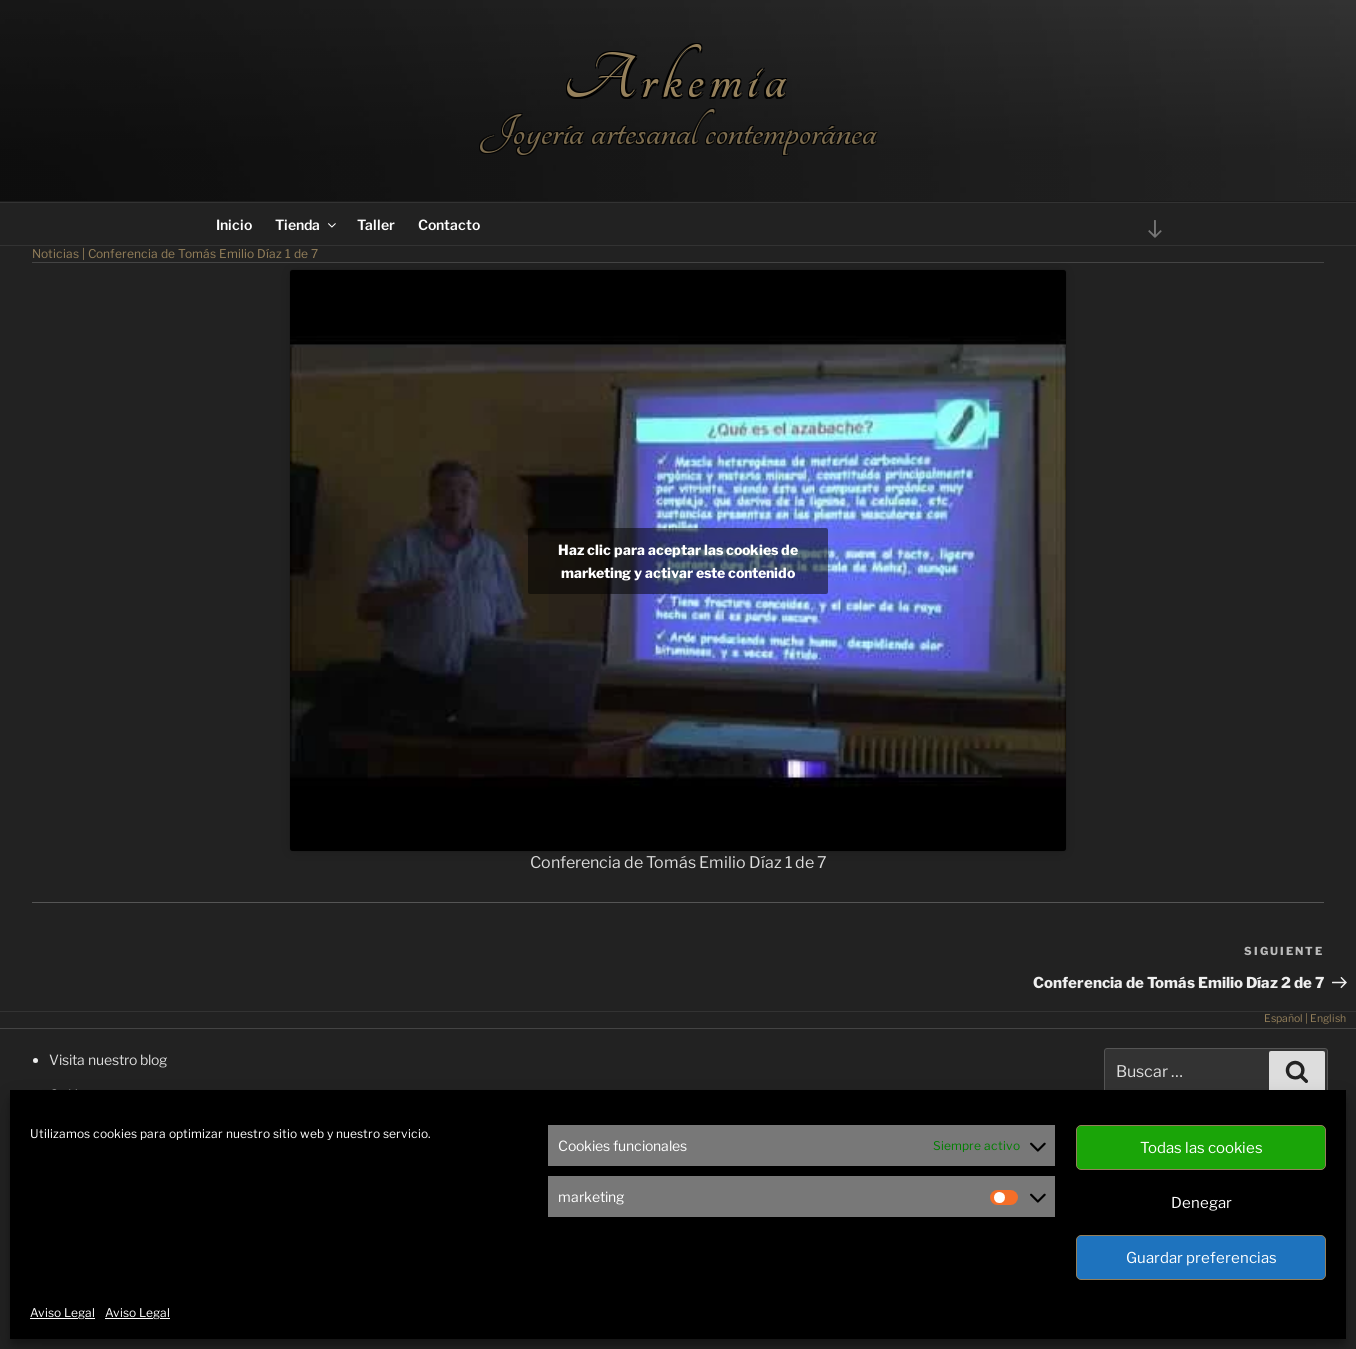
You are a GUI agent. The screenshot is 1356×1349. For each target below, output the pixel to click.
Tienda (307, 224)
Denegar (1201, 1203)
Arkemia (677, 79)
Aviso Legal (62, 1312)
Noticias (55, 253)
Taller (376, 224)
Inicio (234, 224)
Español (1283, 1018)
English (1328, 1018)
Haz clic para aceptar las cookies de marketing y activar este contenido (678, 561)
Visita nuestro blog (108, 1059)
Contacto (449, 224)
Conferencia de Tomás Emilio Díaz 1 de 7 (203, 253)
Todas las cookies (1201, 1148)
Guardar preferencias (1201, 1258)
